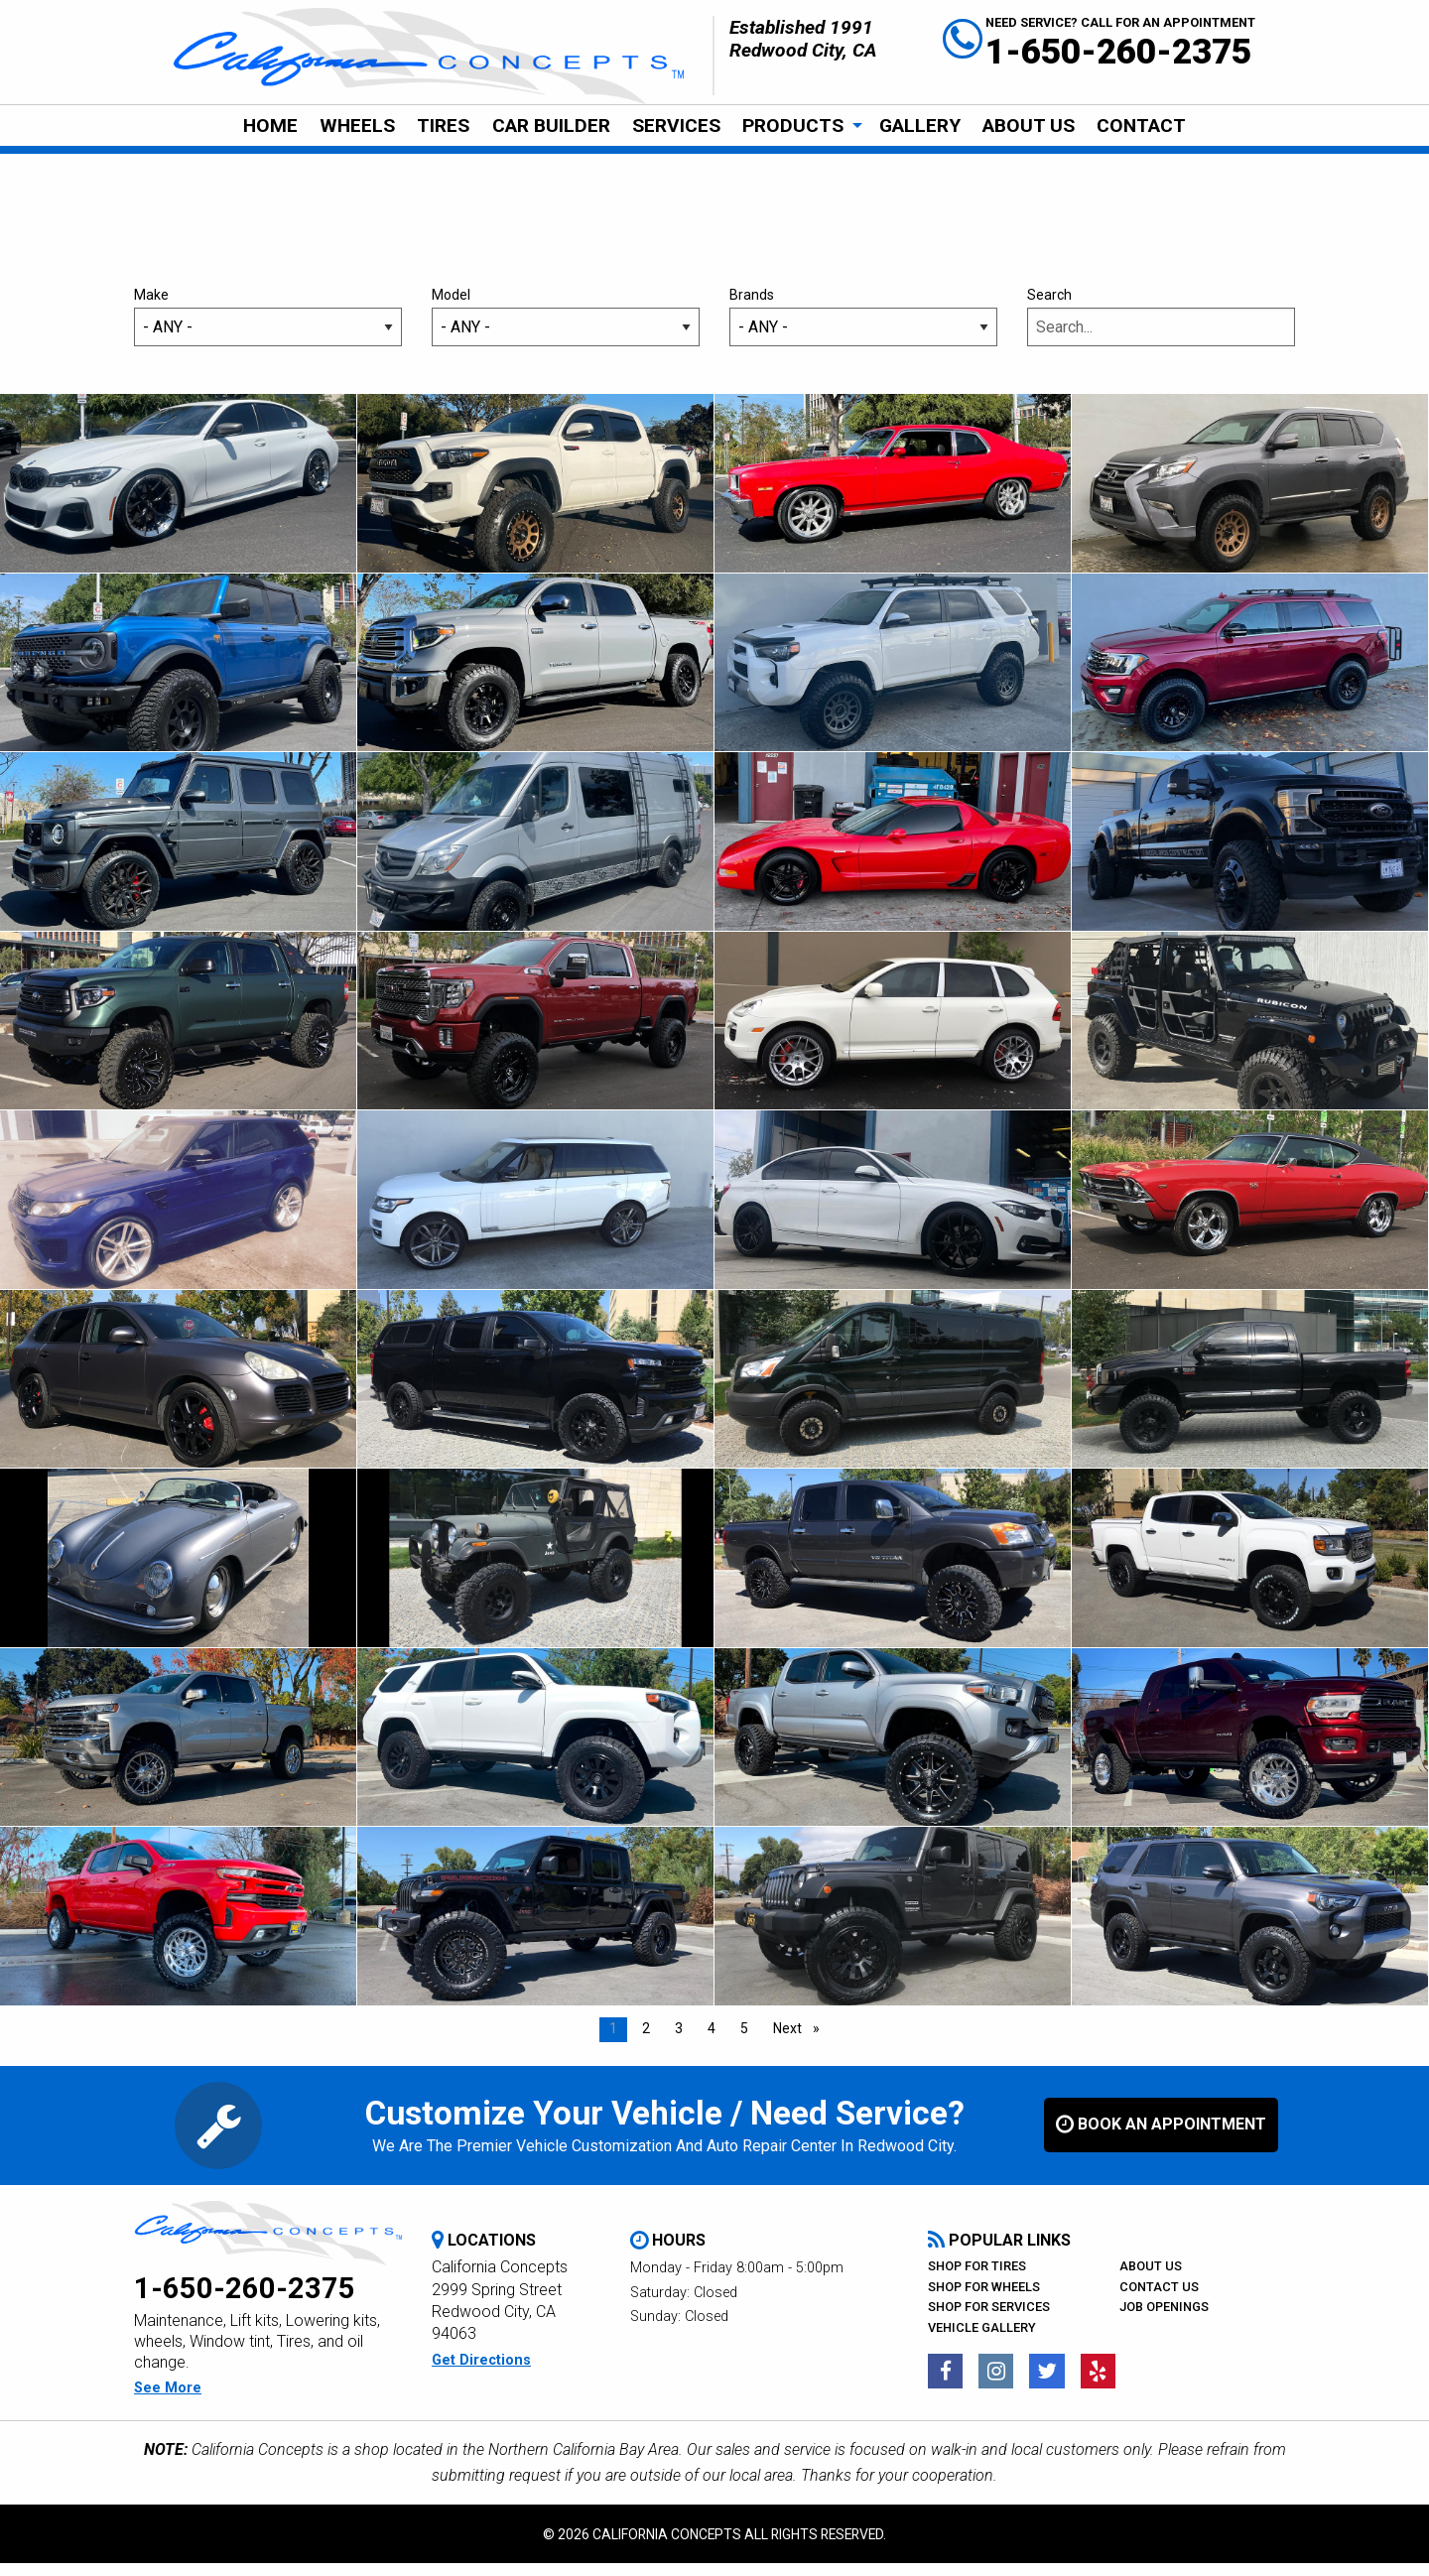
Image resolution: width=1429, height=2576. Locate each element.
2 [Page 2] (646, 2041)
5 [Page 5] (744, 2041)
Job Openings (1164, 2319)
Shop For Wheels (984, 2299)
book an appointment (1161, 2137)
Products (793, 125)
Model (566, 329)
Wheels (357, 125)
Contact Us (1159, 2299)
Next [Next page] (801, 2039)
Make (268, 329)
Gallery (920, 125)
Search (1161, 329)
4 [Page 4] (711, 2041)
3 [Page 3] (679, 2041)
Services (676, 125)
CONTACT (1141, 125)
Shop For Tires (977, 2278)
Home (270, 125)
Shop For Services (989, 2319)
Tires (443, 125)
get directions (481, 2373)
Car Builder (551, 125)
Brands (863, 329)
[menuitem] (269, 126)
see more (167, 2400)
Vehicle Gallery (982, 2340)
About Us (1028, 125)
